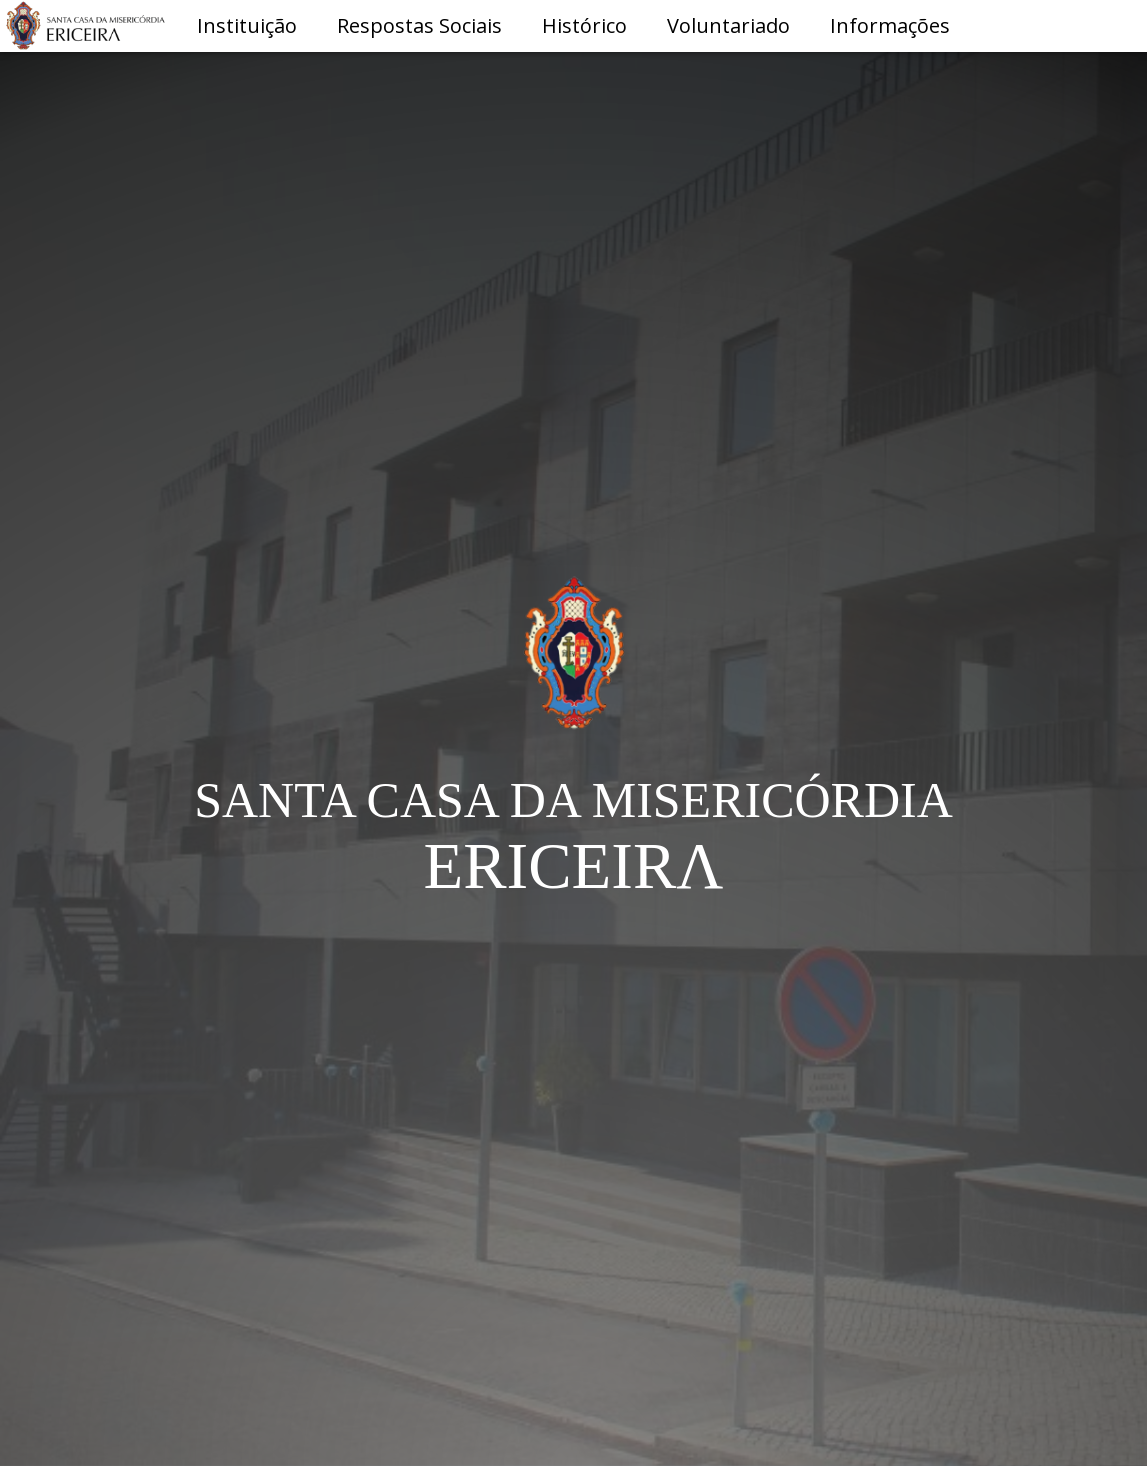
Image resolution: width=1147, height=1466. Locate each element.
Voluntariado (728, 25)
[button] (247, 27)
